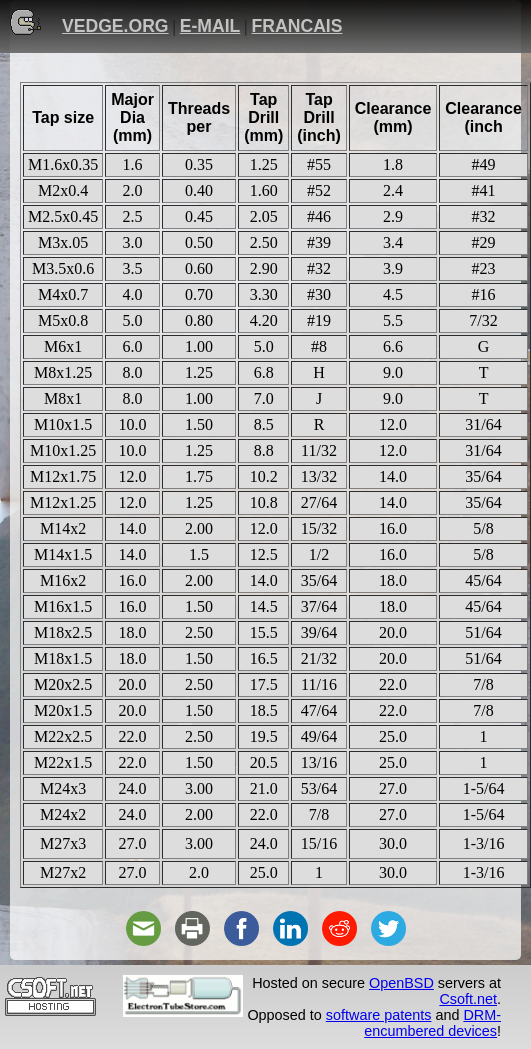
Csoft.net (468, 999)
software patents (379, 1015)
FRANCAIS (297, 26)
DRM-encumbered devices (432, 1023)
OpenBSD (401, 983)
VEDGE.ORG (115, 26)
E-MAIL (210, 26)
